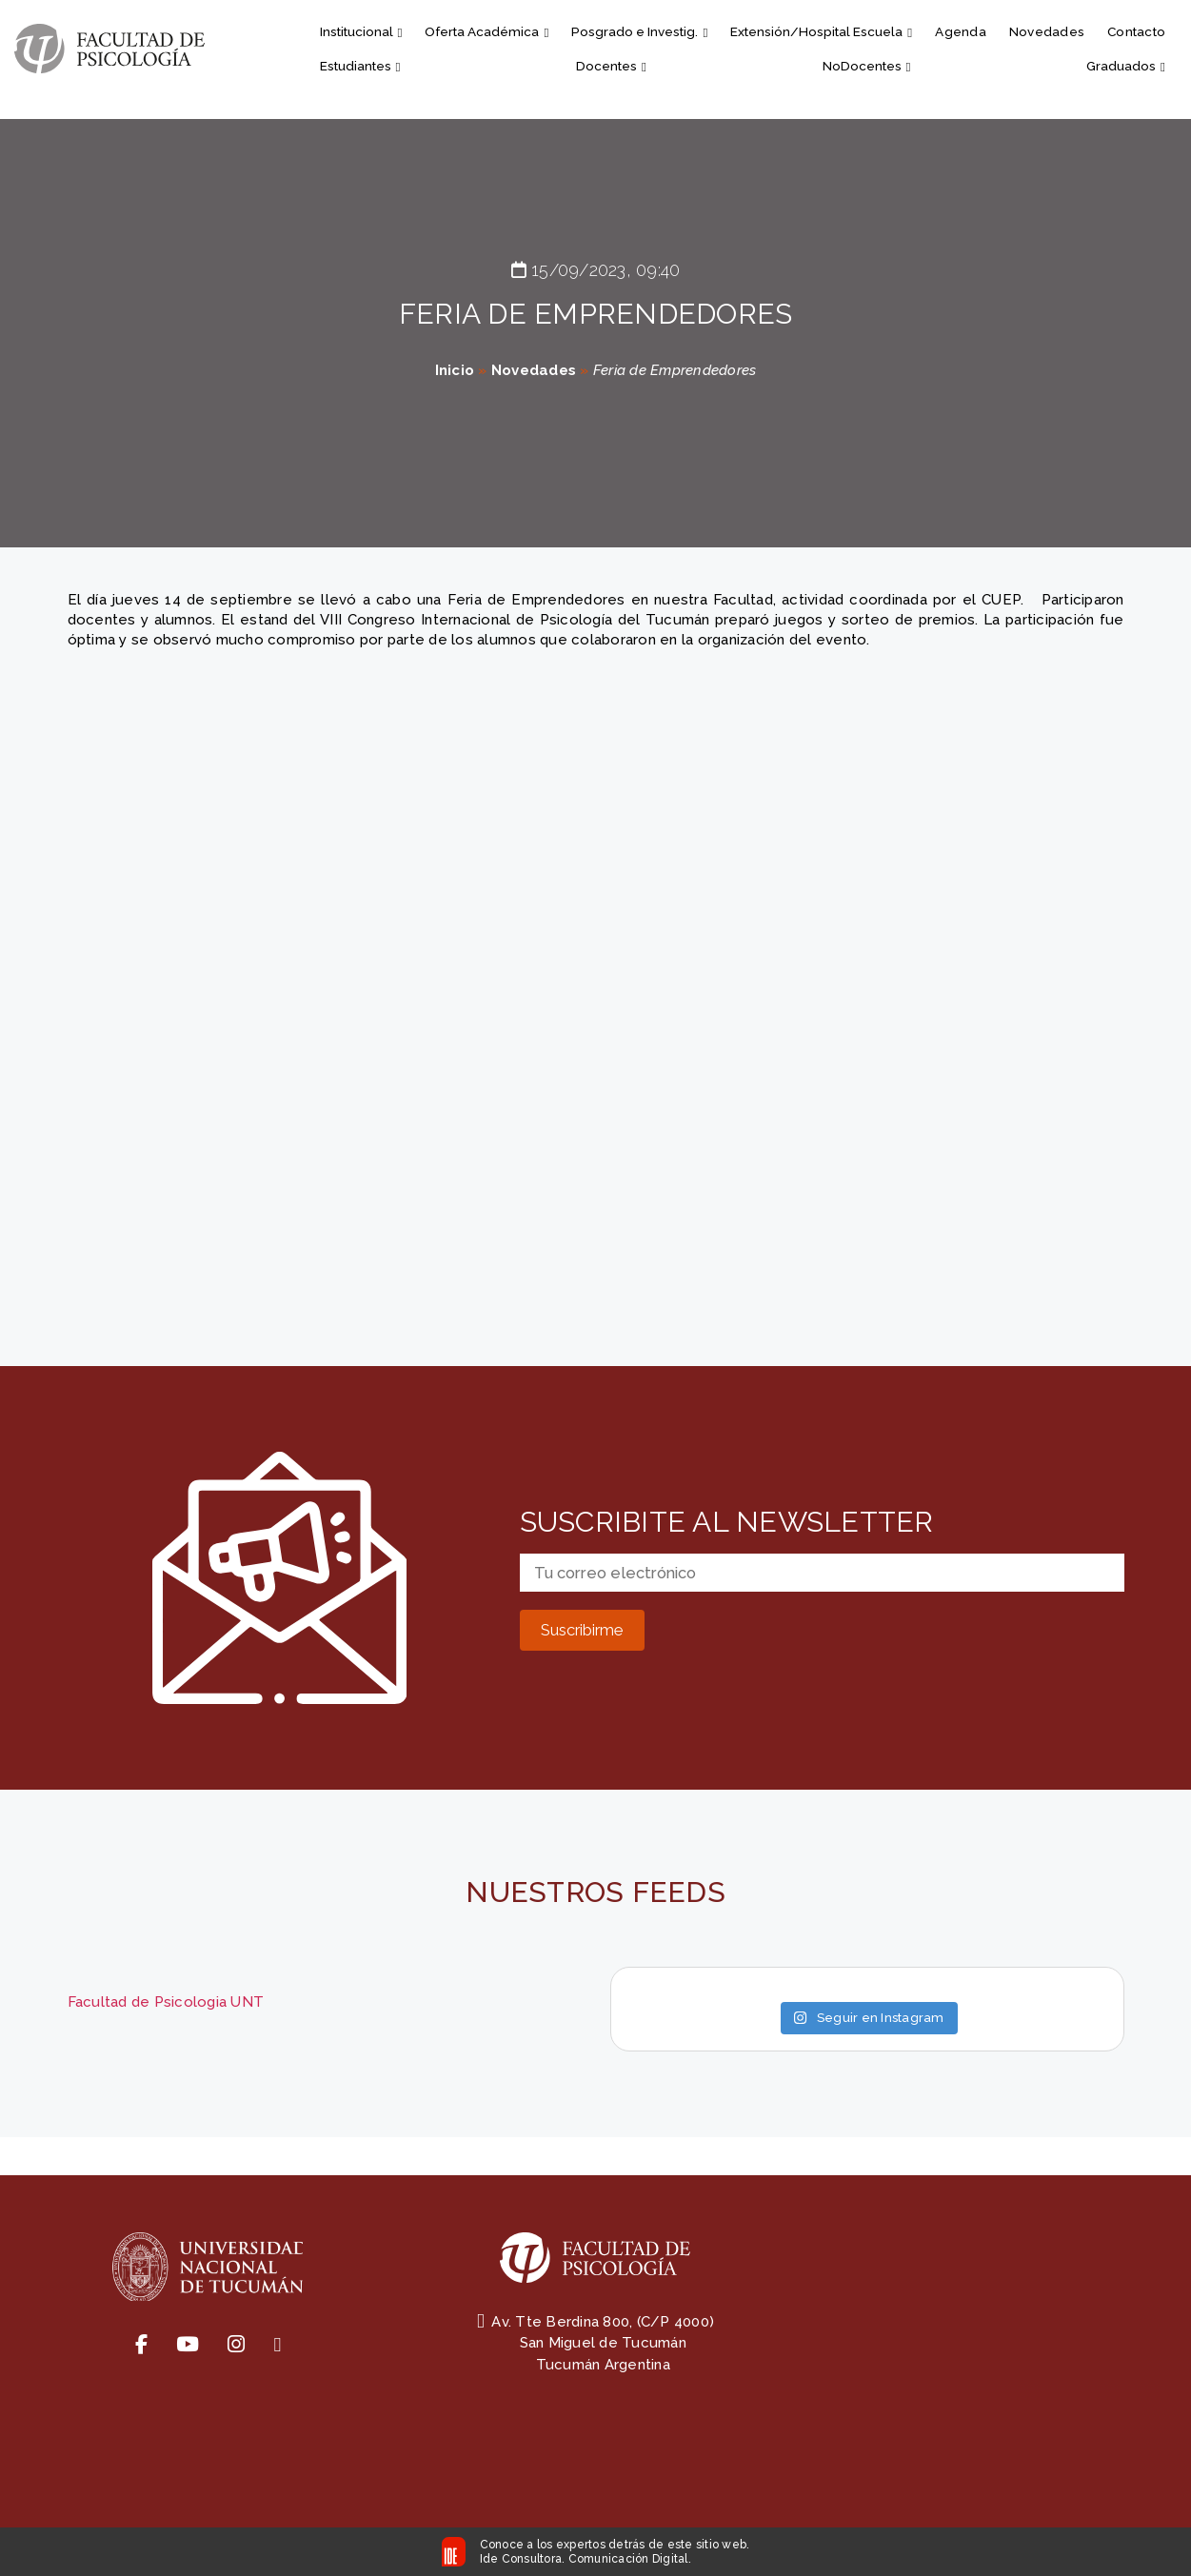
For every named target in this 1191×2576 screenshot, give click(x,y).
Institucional (361, 31)
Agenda (960, 31)
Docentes (611, 65)
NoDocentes (867, 65)
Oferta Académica (486, 31)
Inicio (455, 370)
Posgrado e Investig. (639, 31)
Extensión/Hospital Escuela (821, 31)
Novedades (1046, 31)
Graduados (1125, 65)
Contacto (1136, 31)
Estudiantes (360, 65)
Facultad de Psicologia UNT (166, 2002)
